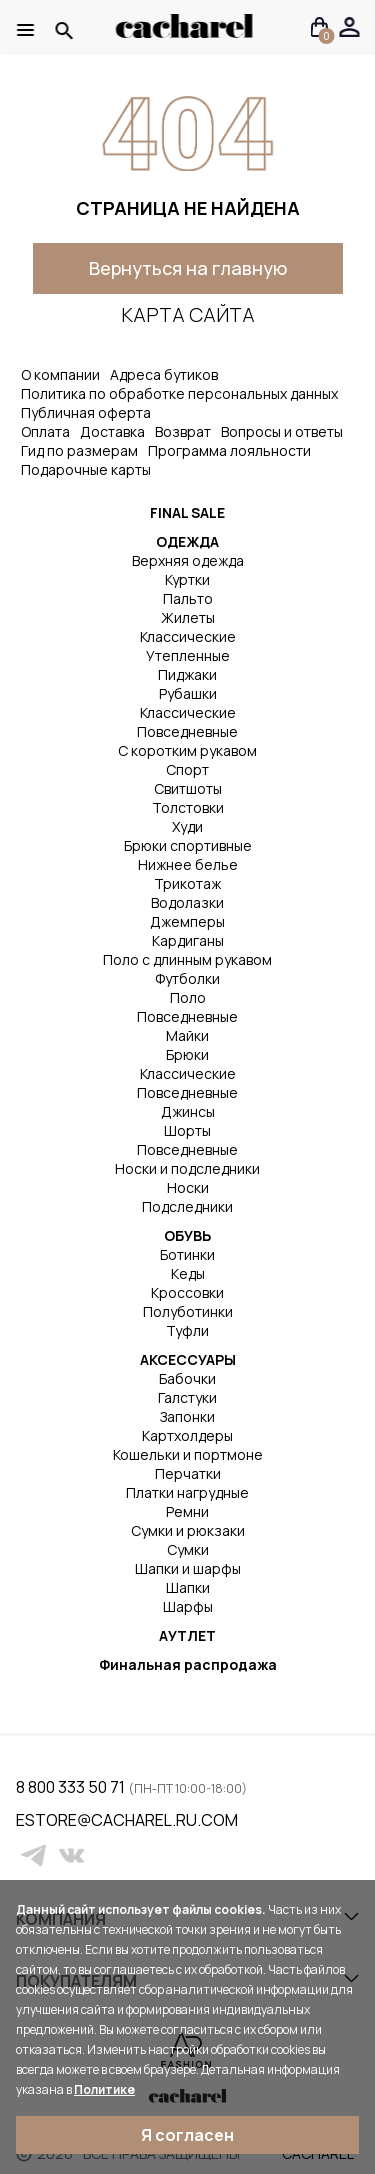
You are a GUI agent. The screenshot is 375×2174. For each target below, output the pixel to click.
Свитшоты (188, 788)
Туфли (187, 1330)
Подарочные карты (86, 469)
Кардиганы (188, 940)
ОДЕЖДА (187, 541)
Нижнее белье (188, 864)
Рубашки (188, 693)
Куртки (187, 579)
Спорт (187, 769)
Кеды (188, 1273)
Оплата (45, 431)
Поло (188, 997)
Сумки (188, 1549)
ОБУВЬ (187, 1235)
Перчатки (188, 1473)
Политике (104, 2089)
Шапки (188, 1587)
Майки (187, 1035)
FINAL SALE (187, 512)
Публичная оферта (86, 412)
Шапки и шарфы (188, 1568)
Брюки (187, 1054)
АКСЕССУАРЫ (188, 1359)
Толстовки (188, 807)
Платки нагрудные (187, 1492)
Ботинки (187, 1254)
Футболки (187, 978)
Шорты (187, 1130)
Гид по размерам (79, 450)
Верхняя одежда (188, 560)
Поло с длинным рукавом (187, 959)
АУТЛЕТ (187, 1635)
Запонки (187, 1416)
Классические (188, 636)
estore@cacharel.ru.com (28, 1820)
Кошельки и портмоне (188, 1454)
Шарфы (188, 1606)
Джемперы (187, 921)
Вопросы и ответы (282, 431)
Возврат (183, 431)
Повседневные (187, 731)
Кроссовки (187, 1292)
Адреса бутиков (164, 374)
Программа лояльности (229, 450)
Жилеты (188, 617)
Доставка (112, 431)
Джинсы (188, 1111)
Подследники (187, 1206)
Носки (188, 1187)
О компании (60, 374)
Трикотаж (187, 883)
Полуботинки (188, 1311)
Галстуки (187, 1397)
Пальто (188, 598)
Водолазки (187, 902)
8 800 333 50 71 (72, 1787)
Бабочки (187, 1378)
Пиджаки (187, 674)
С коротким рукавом (187, 750)
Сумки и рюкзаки (188, 1530)
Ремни (187, 1511)
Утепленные (188, 655)
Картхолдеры (187, 1435)
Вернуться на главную (188, 268)
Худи (187, 826)
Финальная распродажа (188, 1664)
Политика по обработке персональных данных (179, 393)
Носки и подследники (187, 1168)
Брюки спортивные (188, 845)
